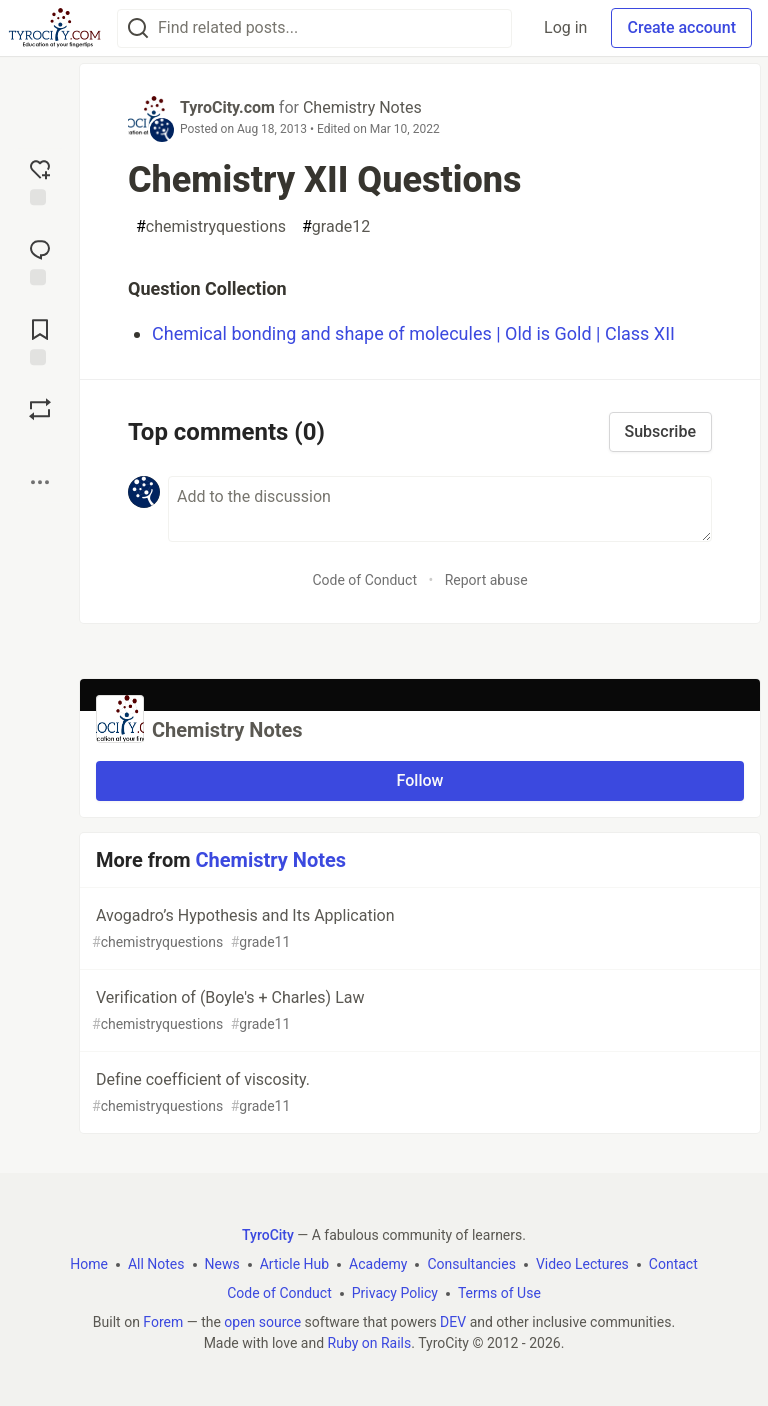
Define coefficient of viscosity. (418, 1093)
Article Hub (294, 1264)
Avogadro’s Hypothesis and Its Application (418, 929)
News (222, 1264)
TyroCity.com (227, 107)
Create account (681, 27)
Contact (673, 1264)
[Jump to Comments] (40, 260)
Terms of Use (499, 1293)
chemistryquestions (211, 227)
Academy (378, 1264)
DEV (453, 1322)
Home (89, 1264)
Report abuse (486, 580)
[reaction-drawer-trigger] (40, 180)
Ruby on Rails (370, 1343)
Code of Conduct (364, 580)
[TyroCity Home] (54, 28)
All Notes (156, 1264)
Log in (565, 27)
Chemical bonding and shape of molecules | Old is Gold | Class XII (413, 333)
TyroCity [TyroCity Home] (268, 1235)
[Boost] (40, 409)
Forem (163, 1322)
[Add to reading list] (40, 340)
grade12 (336, 227)
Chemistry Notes (362, 107)
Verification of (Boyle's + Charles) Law (418, 1011)
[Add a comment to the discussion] (440, 509)
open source (262, 1322)
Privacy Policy (395, 1293)
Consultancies (471, 1264)
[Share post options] (40, 482)
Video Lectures (582, 1264)
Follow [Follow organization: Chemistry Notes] (420, 780)
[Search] (138, 28)
